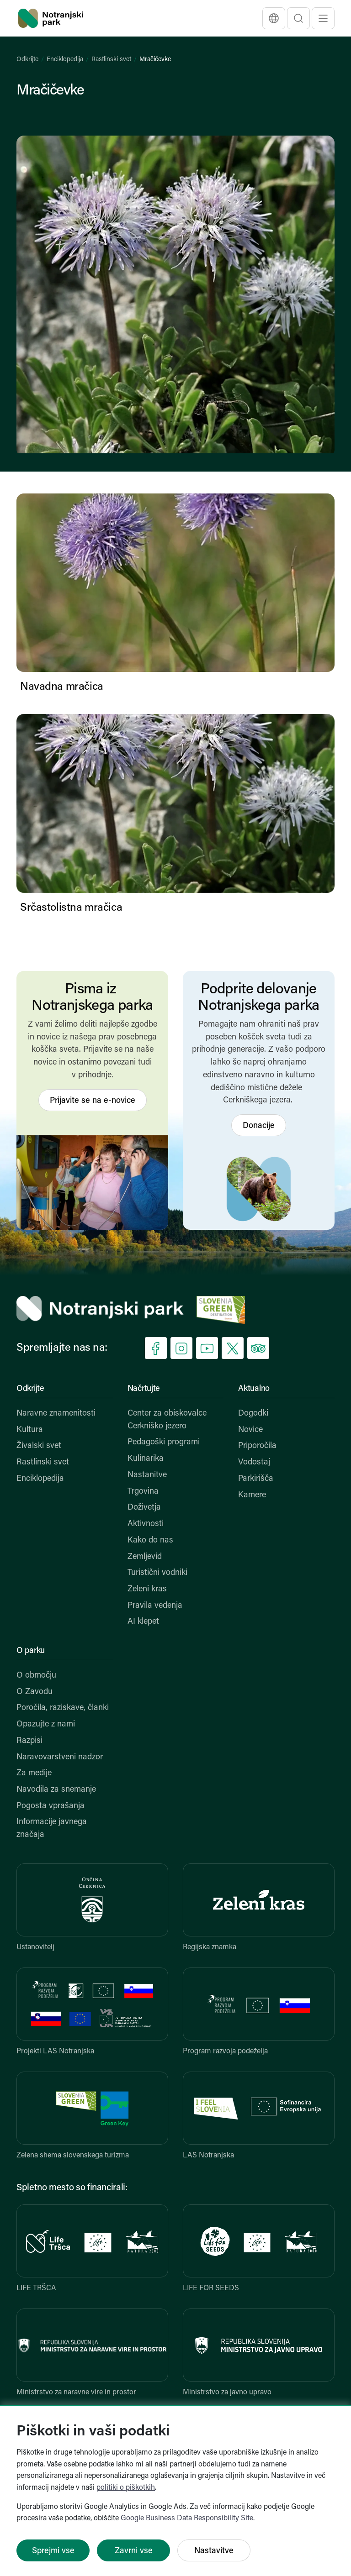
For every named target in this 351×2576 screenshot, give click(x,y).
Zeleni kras (147, 1589)
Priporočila (257, 1446)
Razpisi (29, 1741)
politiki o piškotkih (125, 2488)
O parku (30, 1651)
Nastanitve (147, 1475)
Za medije (34, 1773)
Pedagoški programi (164, 1442)
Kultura (29, 1430)
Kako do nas (150, 1540)
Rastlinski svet (111, 59)
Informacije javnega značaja (51, 1828)
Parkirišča (255, 1478)
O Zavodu (34, 1692)
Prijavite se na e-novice (92, 1101)
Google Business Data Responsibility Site (187, 2518)
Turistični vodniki (157, 1573)
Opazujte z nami (45, 1724)
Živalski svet (38, 1446)
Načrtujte (144, 1389)
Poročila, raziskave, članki (62, 1708)
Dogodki (253, 1413)
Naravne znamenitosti (56, 1413)
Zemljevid (145, 1557)
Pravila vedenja (155, 1605)
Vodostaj (254, 1462)
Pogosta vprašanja (50, 1806)
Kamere (252, 1495)
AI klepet (143, 1621)
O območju (36, 1675)
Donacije (259, 1126)
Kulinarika (146, 1458)
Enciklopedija (65, 59)
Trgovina (143, 1491)
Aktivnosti (146, 1524)
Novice (250, 1430)
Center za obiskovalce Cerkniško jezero (167, 1420)
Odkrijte (27, 59)
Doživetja (144, 1507)
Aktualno (254, 1389)
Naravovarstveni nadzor (59, 1757)
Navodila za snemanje (56, 1789)
